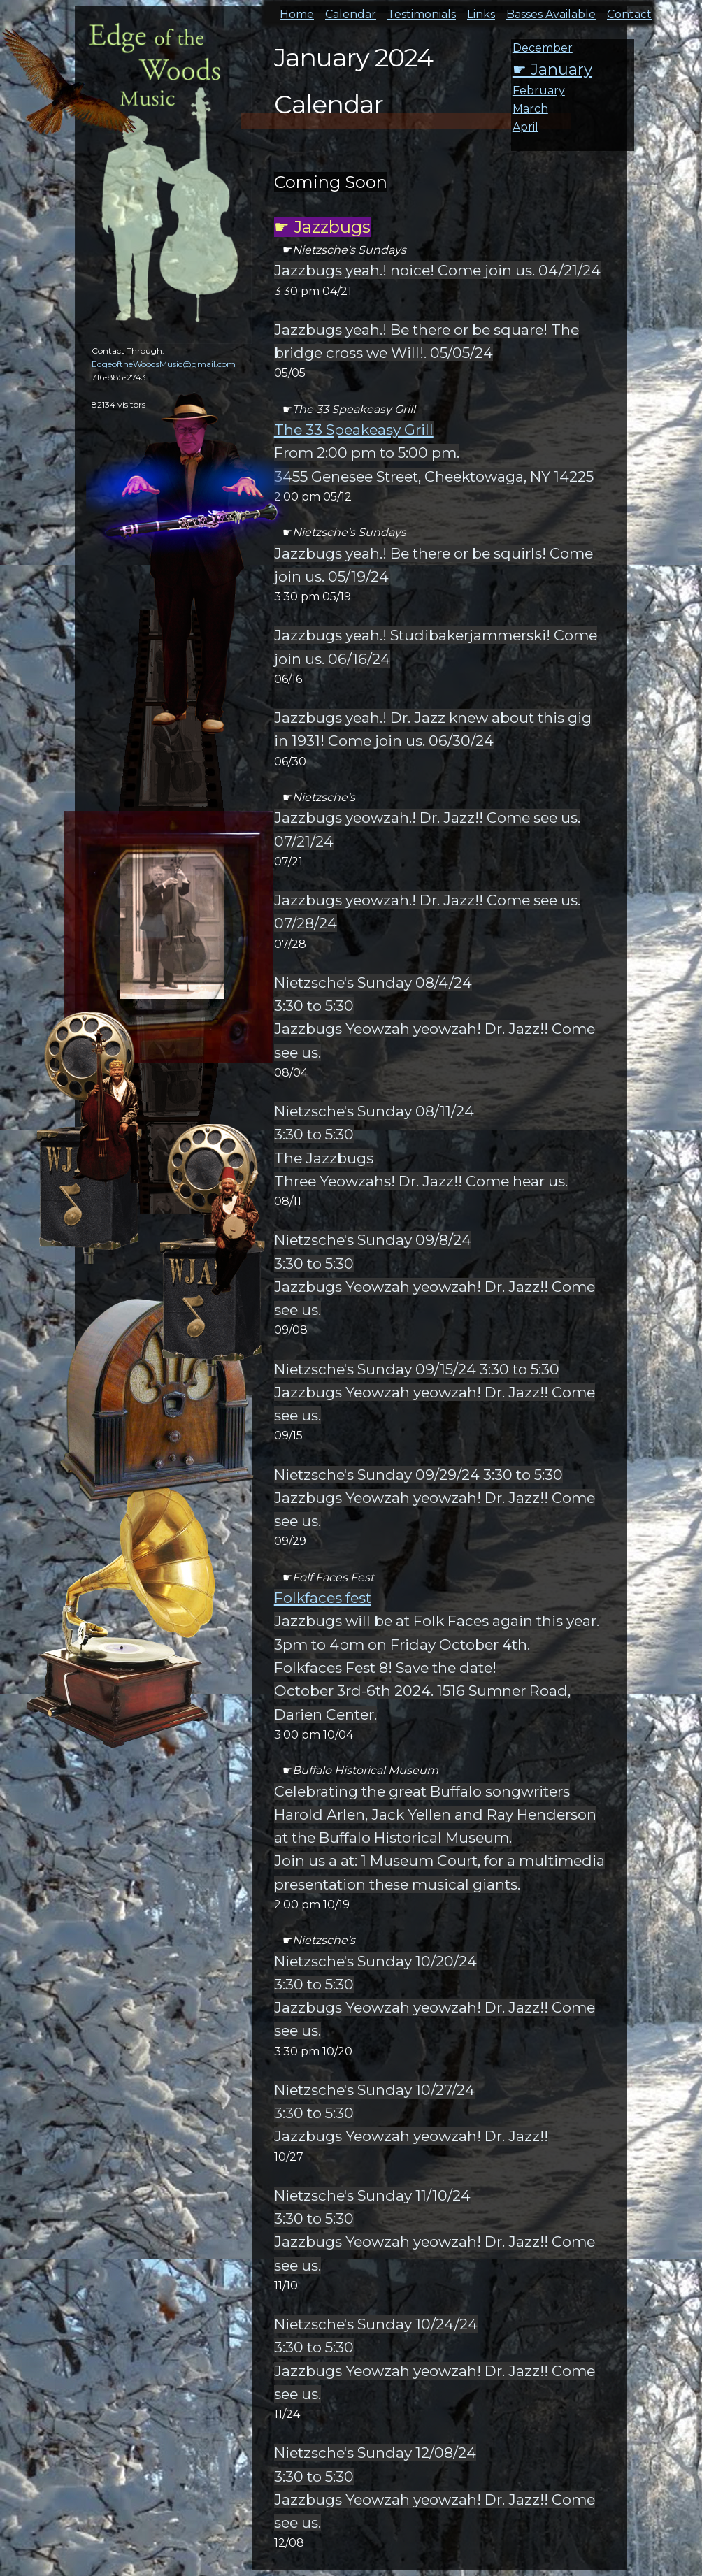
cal (70, 91)
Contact (629, 10)
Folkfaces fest (322, 1597)
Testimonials (421, 10)
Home (297, 10)
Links (481, 10)
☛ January (552, 69)
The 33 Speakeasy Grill (354, 429)
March (530, 108)
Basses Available (551, 10)
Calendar (350, 10)
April (525, 127)
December (543, 48)
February (539, 90)
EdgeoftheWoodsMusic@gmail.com (164, 364)
